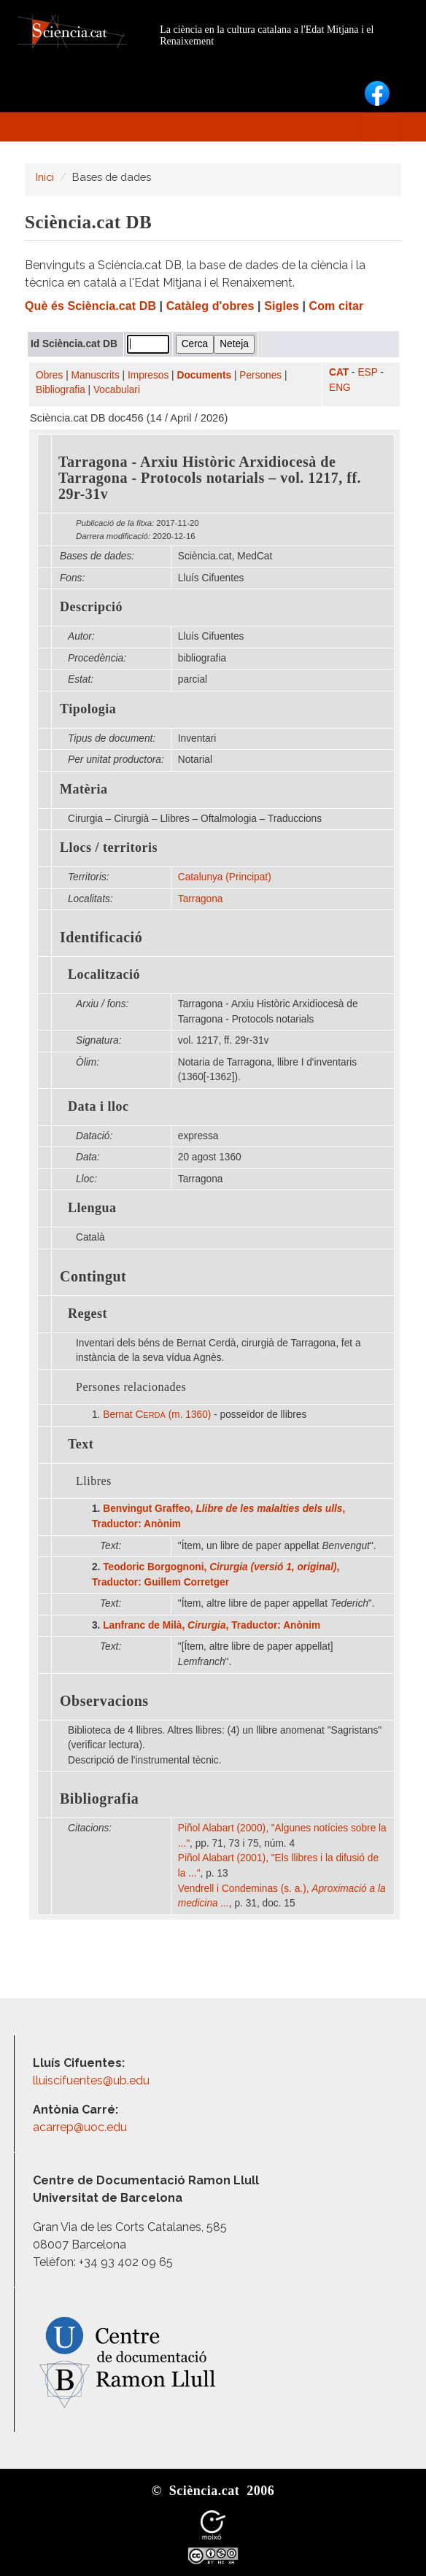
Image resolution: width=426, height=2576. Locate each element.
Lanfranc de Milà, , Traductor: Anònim (211, 1625)
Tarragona (200, 898)
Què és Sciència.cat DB (90, 306)
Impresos (148, 375)
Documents (204, 375)
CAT (339, 372)
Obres (49, 375)
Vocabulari (116, 389)
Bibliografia (60, 389)
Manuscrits (95, 375)
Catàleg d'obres (210, 306)
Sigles (281, 306)
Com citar (336, 306)
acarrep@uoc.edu (80, 2127)
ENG (340, 387)
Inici (45, 177)
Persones (260, 375)
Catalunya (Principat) (224, 877)
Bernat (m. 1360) (157, 1414)
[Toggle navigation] (380, 126)
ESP (367, 372)
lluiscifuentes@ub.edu (92, 2080)
